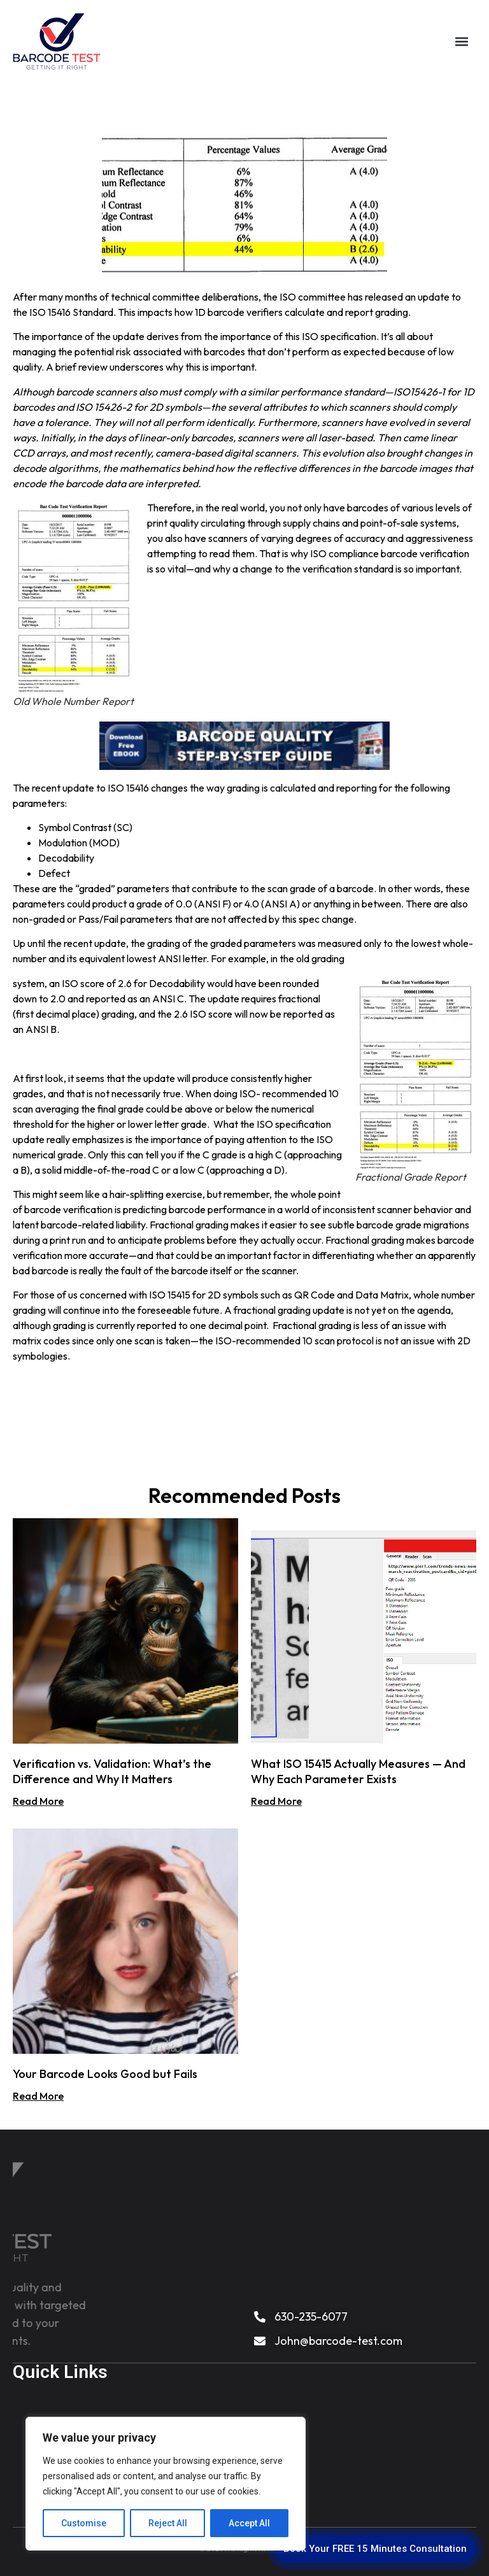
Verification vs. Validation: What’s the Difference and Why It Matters (112, 1771)
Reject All (167, 2523)
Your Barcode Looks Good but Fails (105, 2074)
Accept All (249, 2523)
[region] (165, 2484)
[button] (461, 40)
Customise (83, 2523)
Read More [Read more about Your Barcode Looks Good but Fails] (38, 2095)
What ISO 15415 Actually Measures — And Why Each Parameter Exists (358, 1771)
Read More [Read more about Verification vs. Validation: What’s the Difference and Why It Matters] (38, 1801)
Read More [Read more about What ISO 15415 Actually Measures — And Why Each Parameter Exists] (276, 1801)
